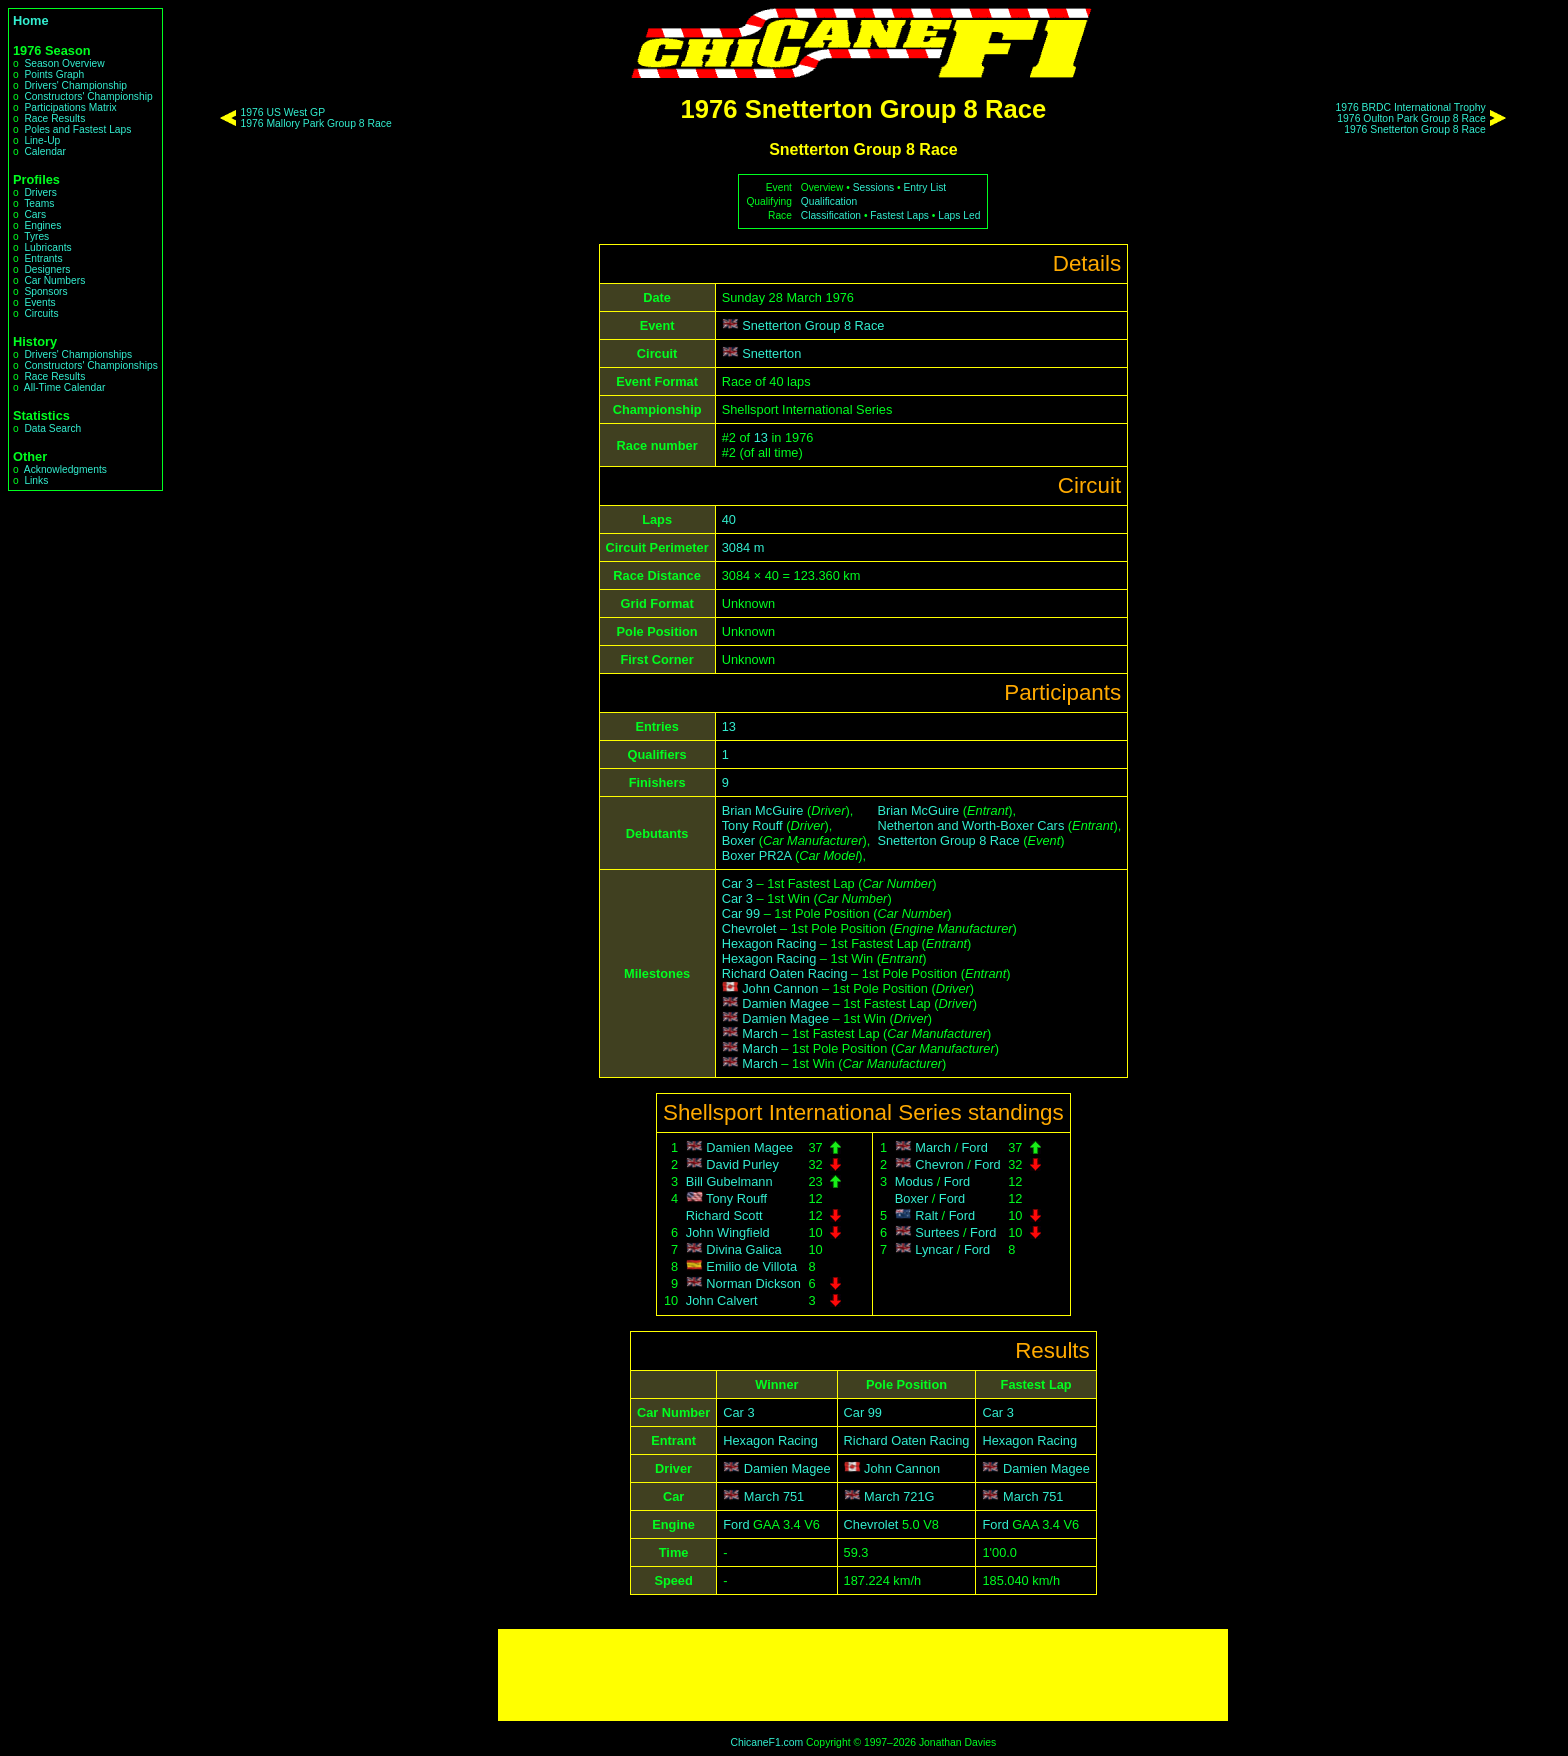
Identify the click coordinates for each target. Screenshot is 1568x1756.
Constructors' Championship (88, 96)
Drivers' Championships (78, 354)
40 (729, 519)
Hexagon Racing (769, 943)
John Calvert (722, 1300)
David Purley (742, 1164)
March (760, 1033)
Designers (47, 269)
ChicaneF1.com (766, 1742)
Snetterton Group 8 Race (813, 325)
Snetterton (771, 353)
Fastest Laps (899, 215)
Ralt (926, 1215)
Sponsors (45, 291)
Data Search (52, 428)
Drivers (40, 192)
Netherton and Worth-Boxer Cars (970, 825)
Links (36, 480)
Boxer (738, 840)
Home (31, 20)
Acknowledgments (65, 469)
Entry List (925, 187)
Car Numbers (54, 280)
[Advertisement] (863, 1675)
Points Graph (54, 74)
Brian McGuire (763, 810)
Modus (914, 1181)
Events (39, 302)
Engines (42, 225)
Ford (975, 1147)
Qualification (829, 201)
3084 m (743, 547)
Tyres (36, 236)
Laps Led (959, 215)
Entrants (43, 258)
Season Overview (64, 63)
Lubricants (47, 247)
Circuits (41, 313)
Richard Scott (724, 1215)
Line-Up (42, 140)
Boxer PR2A (757, 855)
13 (761, 437)
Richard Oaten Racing (785, 973)
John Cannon (780, 988)
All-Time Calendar (65, 387)
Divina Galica (743, 1249)
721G (918, 1496)
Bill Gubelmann (729, 1181)
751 (793, 1496)
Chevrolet (749, 928)
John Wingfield (728, 1232)
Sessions (874, 187)
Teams (39, 203)
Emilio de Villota (751, 1266)
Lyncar (934, 1249)
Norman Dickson (753, 1283)
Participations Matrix (70, 107)
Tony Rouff (752, 825)
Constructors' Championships (90, 365)
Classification (831, 215)
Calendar (45, 151)
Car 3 (737, 883)
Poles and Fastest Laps (77, 129)
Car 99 (741, 913)
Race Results (54, 118)
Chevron (939, 1164)
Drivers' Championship (75, 85)
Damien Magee (785, 1003)
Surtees (937, 1232)
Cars (35, 214)
